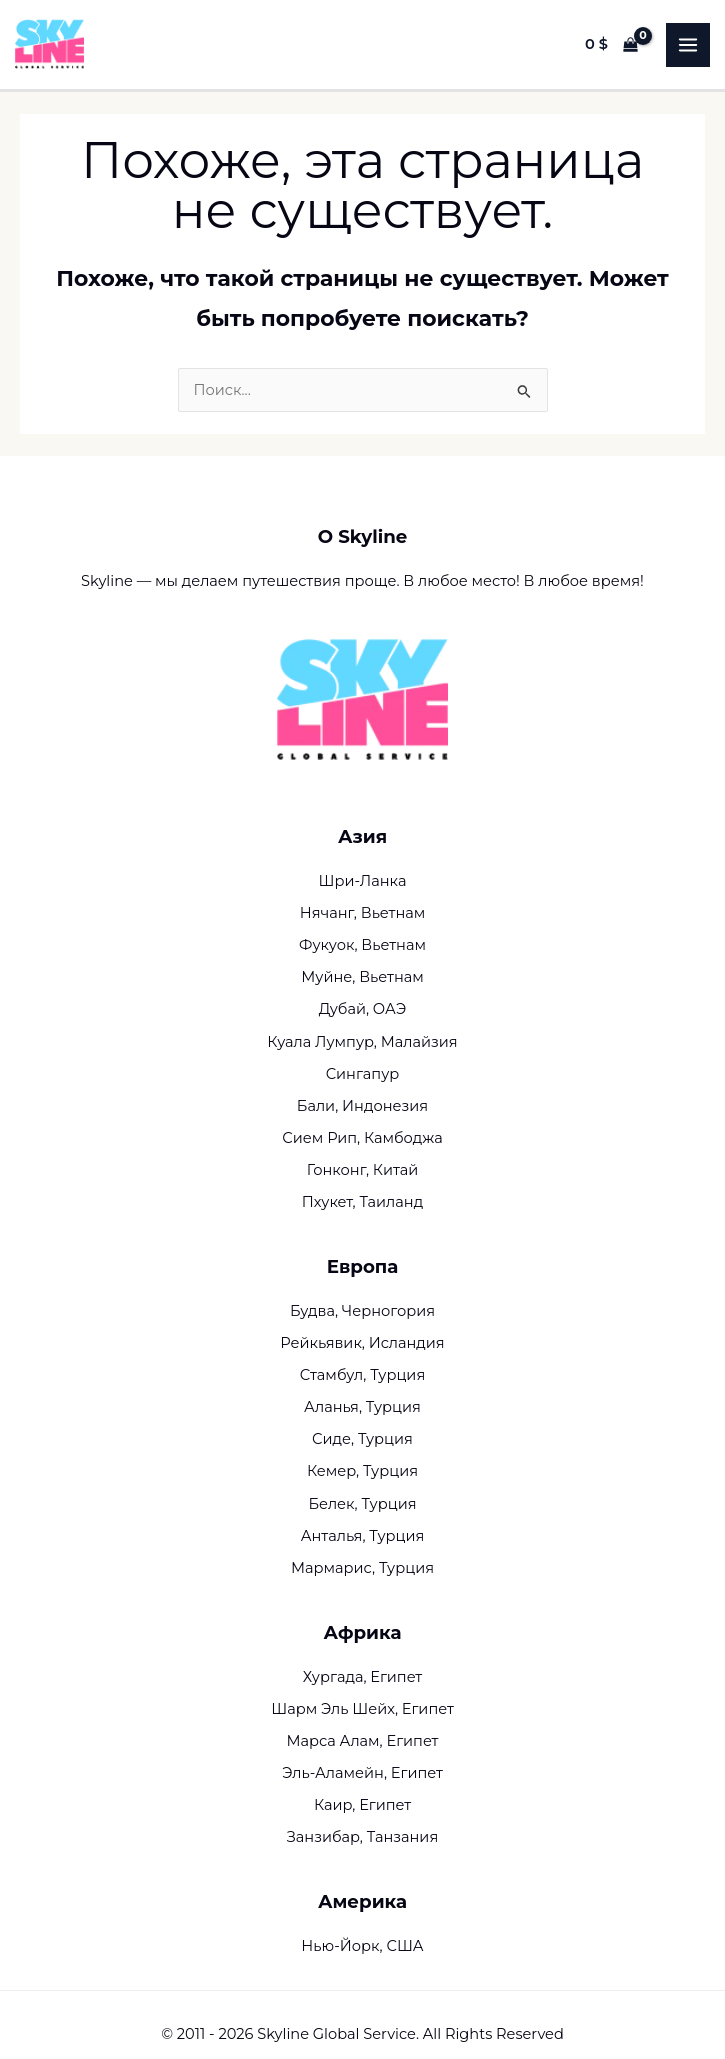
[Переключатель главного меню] (688, 45)
